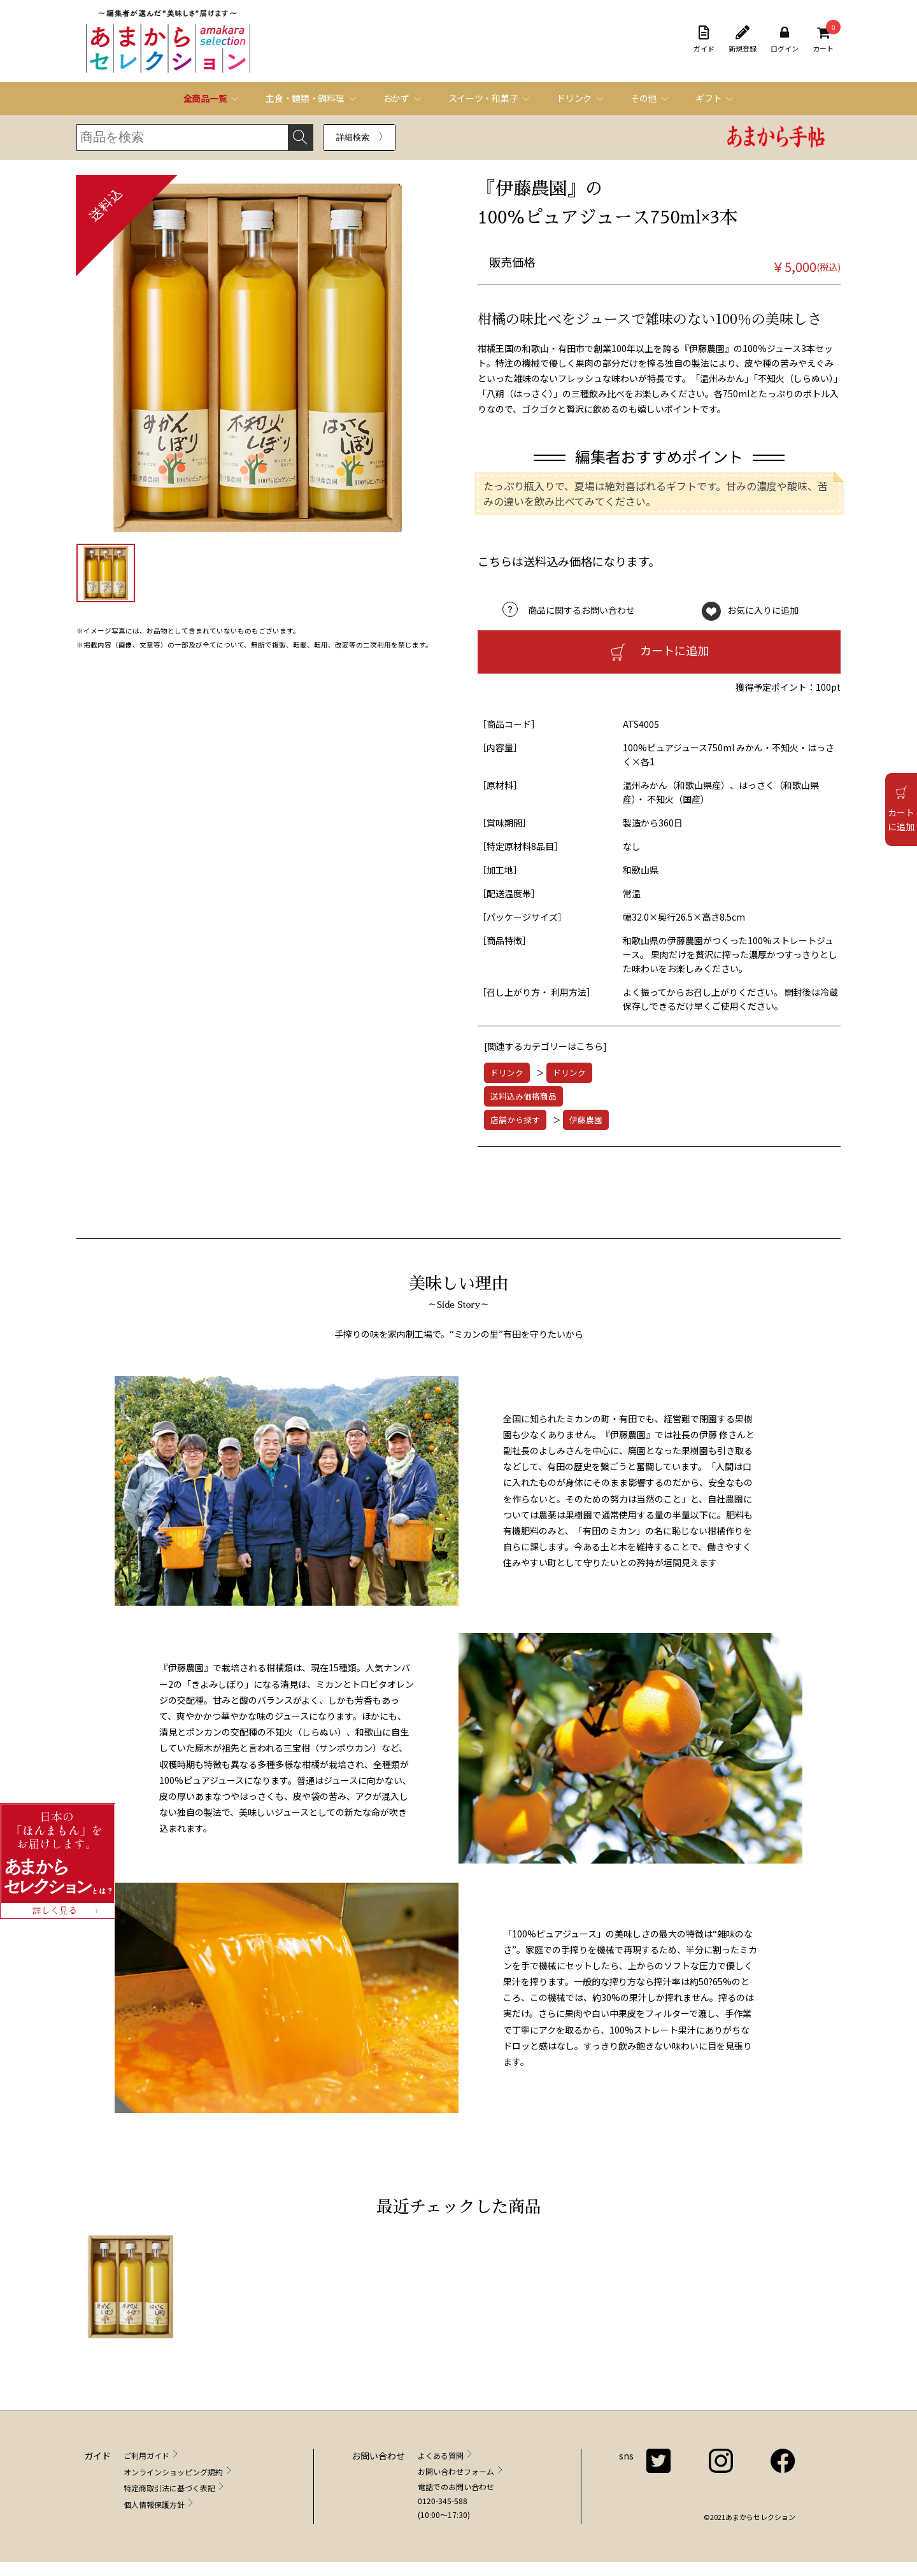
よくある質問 (441, 2455)
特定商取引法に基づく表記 (169, 2487)
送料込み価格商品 (523, 1096)
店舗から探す (515, 1120)
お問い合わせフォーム (456, 2471)
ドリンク (506, 1072)
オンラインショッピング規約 (173, 2471)
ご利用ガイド (146, 2455)
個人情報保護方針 (154, 2504)
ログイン (785, 39)
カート (823, 39)
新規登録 (743, 39)
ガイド (703, 39)
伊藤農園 (585, 1120)
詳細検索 (352, 137)
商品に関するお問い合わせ (581, 610)
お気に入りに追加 (763, 610)
